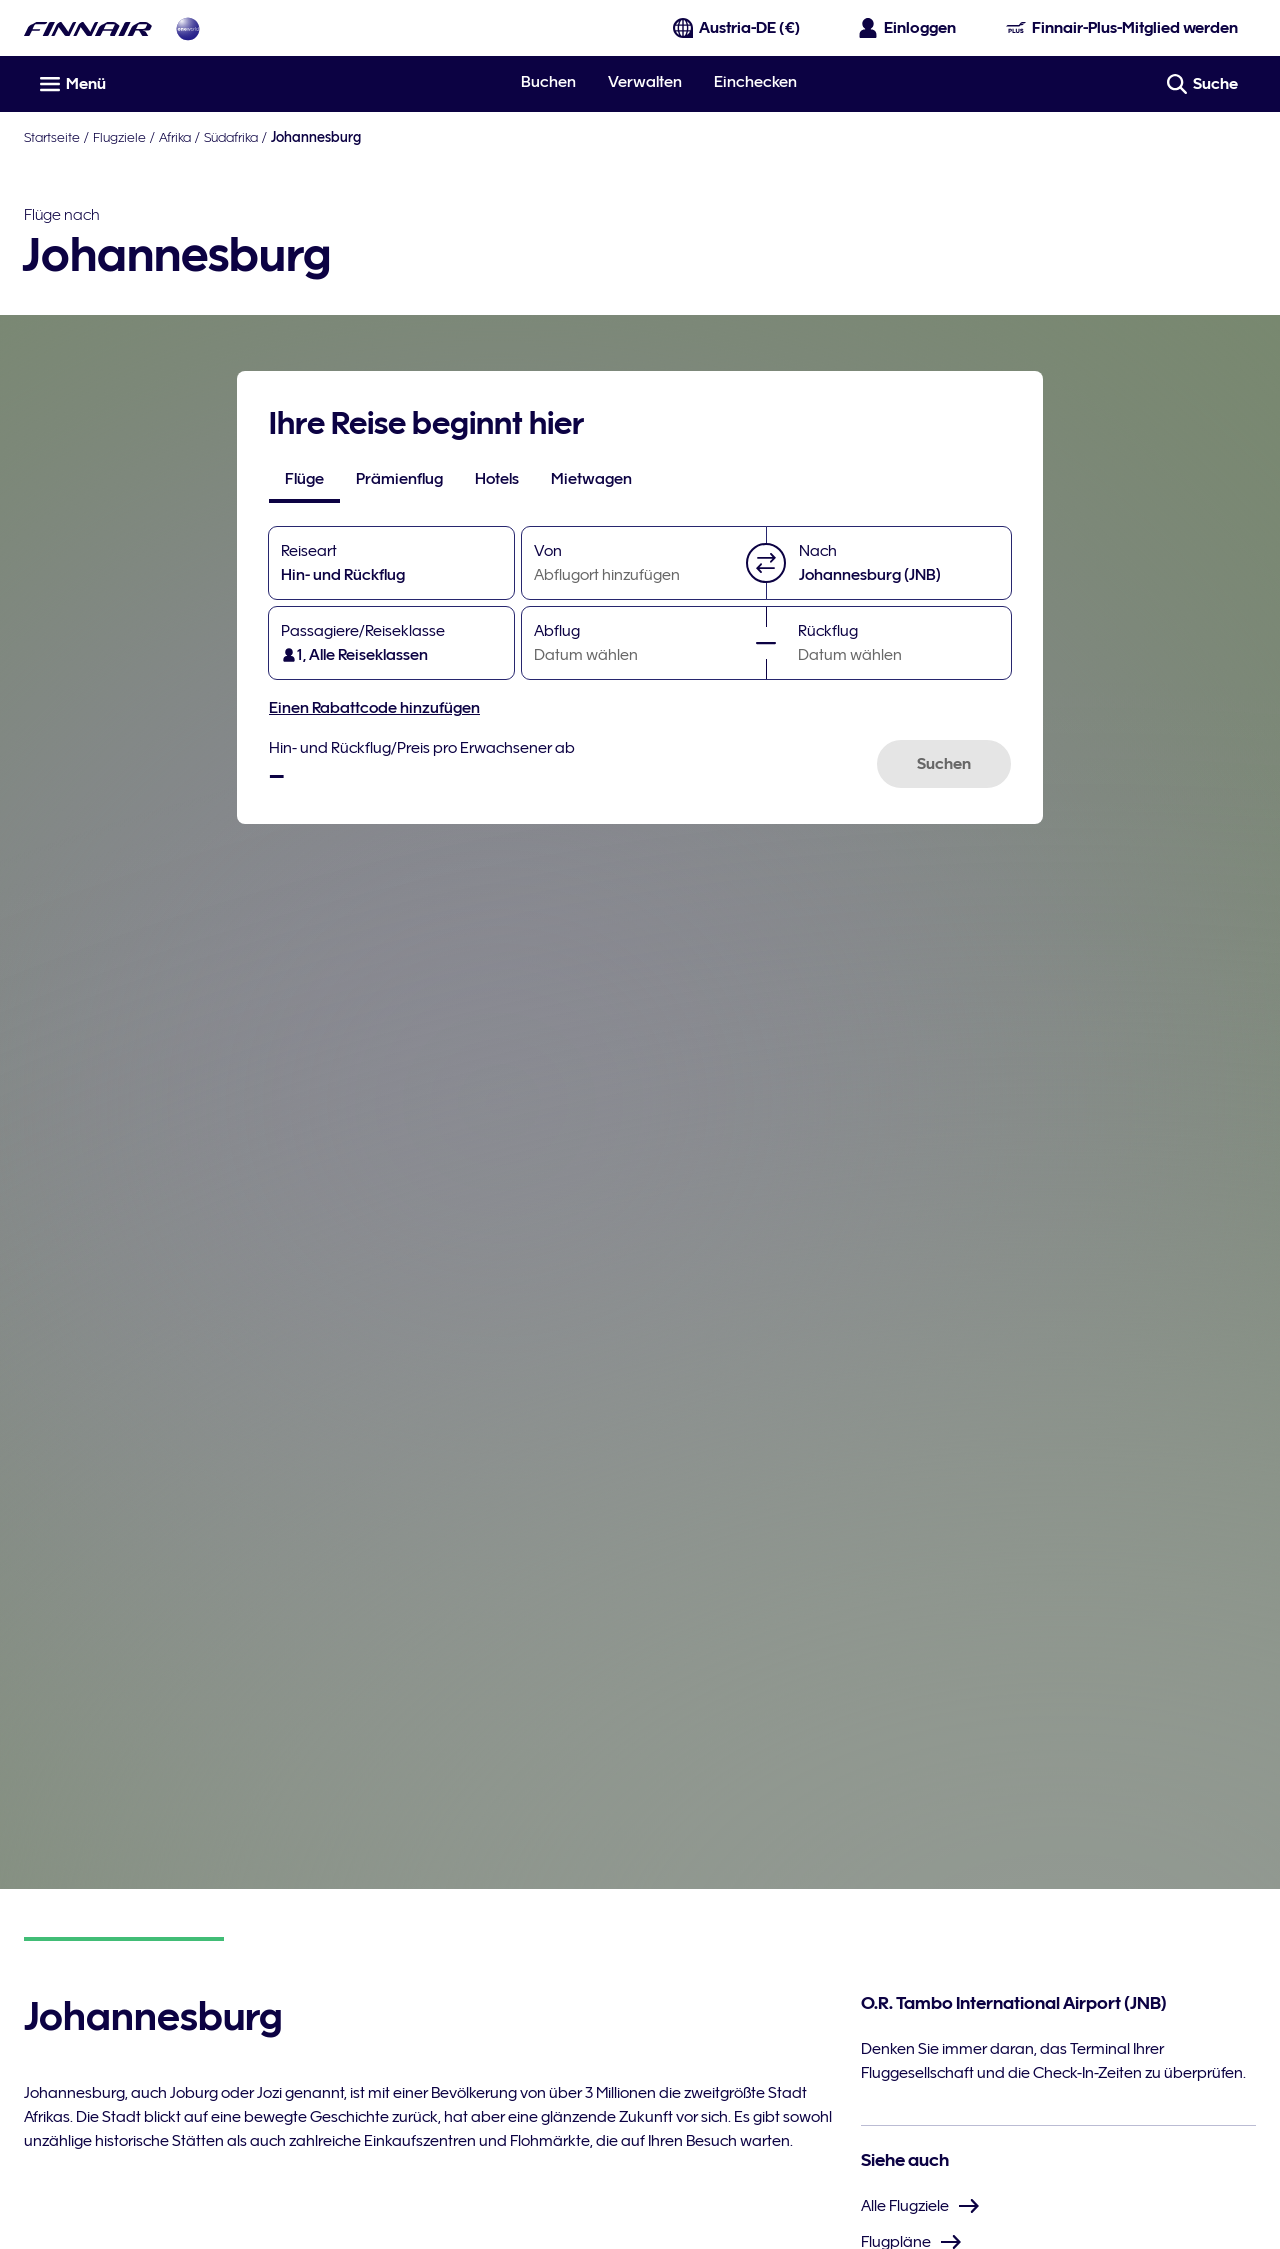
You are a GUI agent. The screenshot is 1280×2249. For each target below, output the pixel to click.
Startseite (52, 137)
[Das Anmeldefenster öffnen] (908, 28)
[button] (766, 563)
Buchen (548, 82)
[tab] (304, 479)
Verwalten (645, 82)
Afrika (175, 137)
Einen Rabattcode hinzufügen (374, 708)
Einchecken (755, 82)
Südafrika (231, 137)
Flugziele (119, 137)
